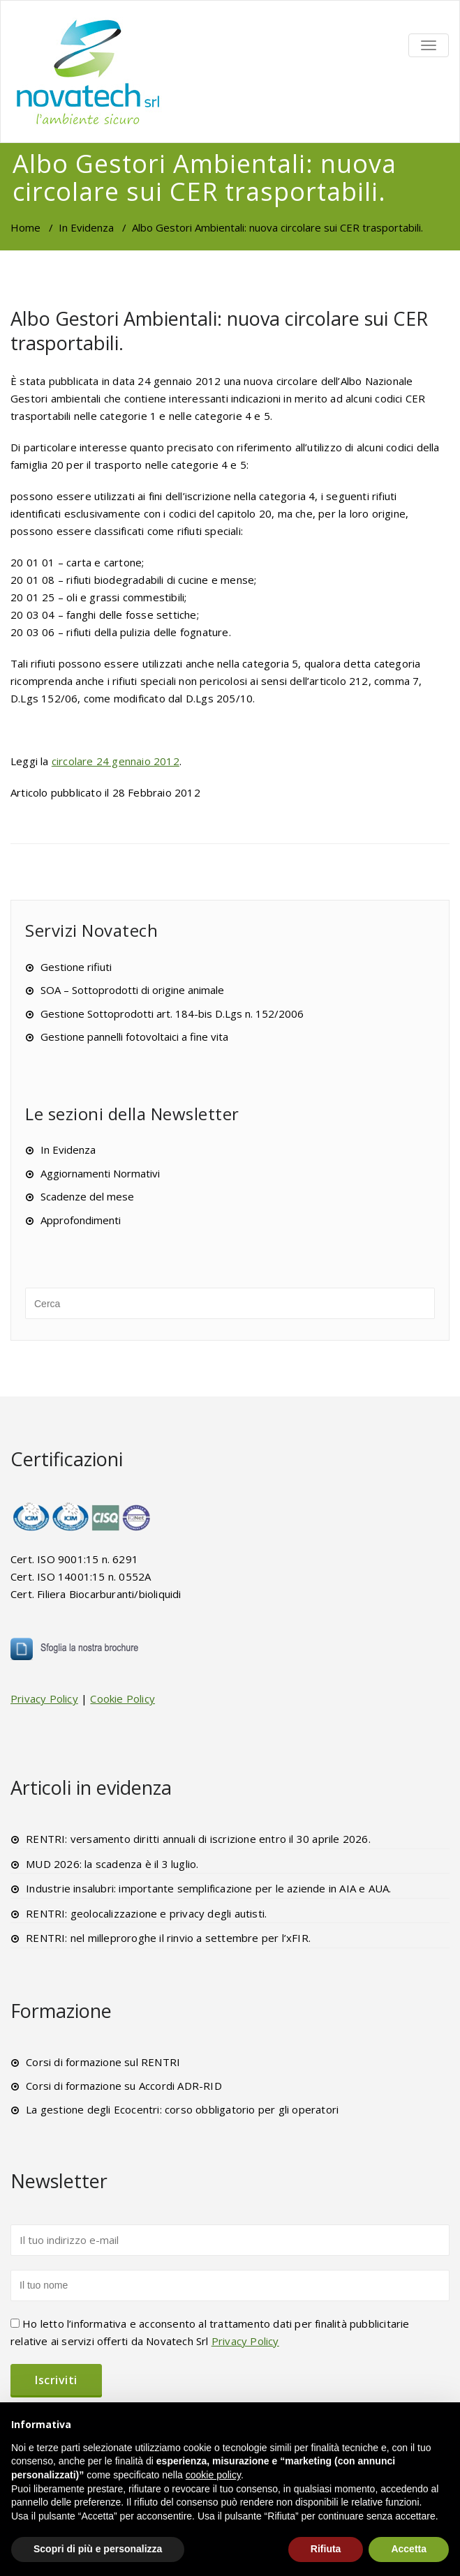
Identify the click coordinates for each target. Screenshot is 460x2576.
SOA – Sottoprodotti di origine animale (132, 990)
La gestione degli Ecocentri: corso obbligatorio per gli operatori (182, 2109)
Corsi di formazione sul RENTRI (103, 2062)
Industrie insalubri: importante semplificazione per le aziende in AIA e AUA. (208, 1888)
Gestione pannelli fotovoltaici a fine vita (134, 1037)
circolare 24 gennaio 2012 (115, 761)
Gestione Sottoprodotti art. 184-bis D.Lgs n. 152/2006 (172, 1013)
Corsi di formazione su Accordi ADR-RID (124, 2086)
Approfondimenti (80, 1220)
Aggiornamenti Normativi (100, 1173)
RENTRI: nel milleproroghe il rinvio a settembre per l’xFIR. (168, 1938)
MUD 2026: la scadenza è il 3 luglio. (112, 1864)
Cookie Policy (122, 1698)
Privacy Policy (44, 1698)
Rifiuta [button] (326, 2548)
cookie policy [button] (213, 2474)
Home (25, 227)
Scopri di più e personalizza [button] (98, 2548)
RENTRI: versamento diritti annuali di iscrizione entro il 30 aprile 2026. (198, 1839)
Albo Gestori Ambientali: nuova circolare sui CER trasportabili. (219, 331)
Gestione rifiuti (76, 967)
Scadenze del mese (87, 1196)
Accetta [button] (408, 2548)
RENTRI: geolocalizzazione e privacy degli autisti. (146, 1913)
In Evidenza (86, 227)
